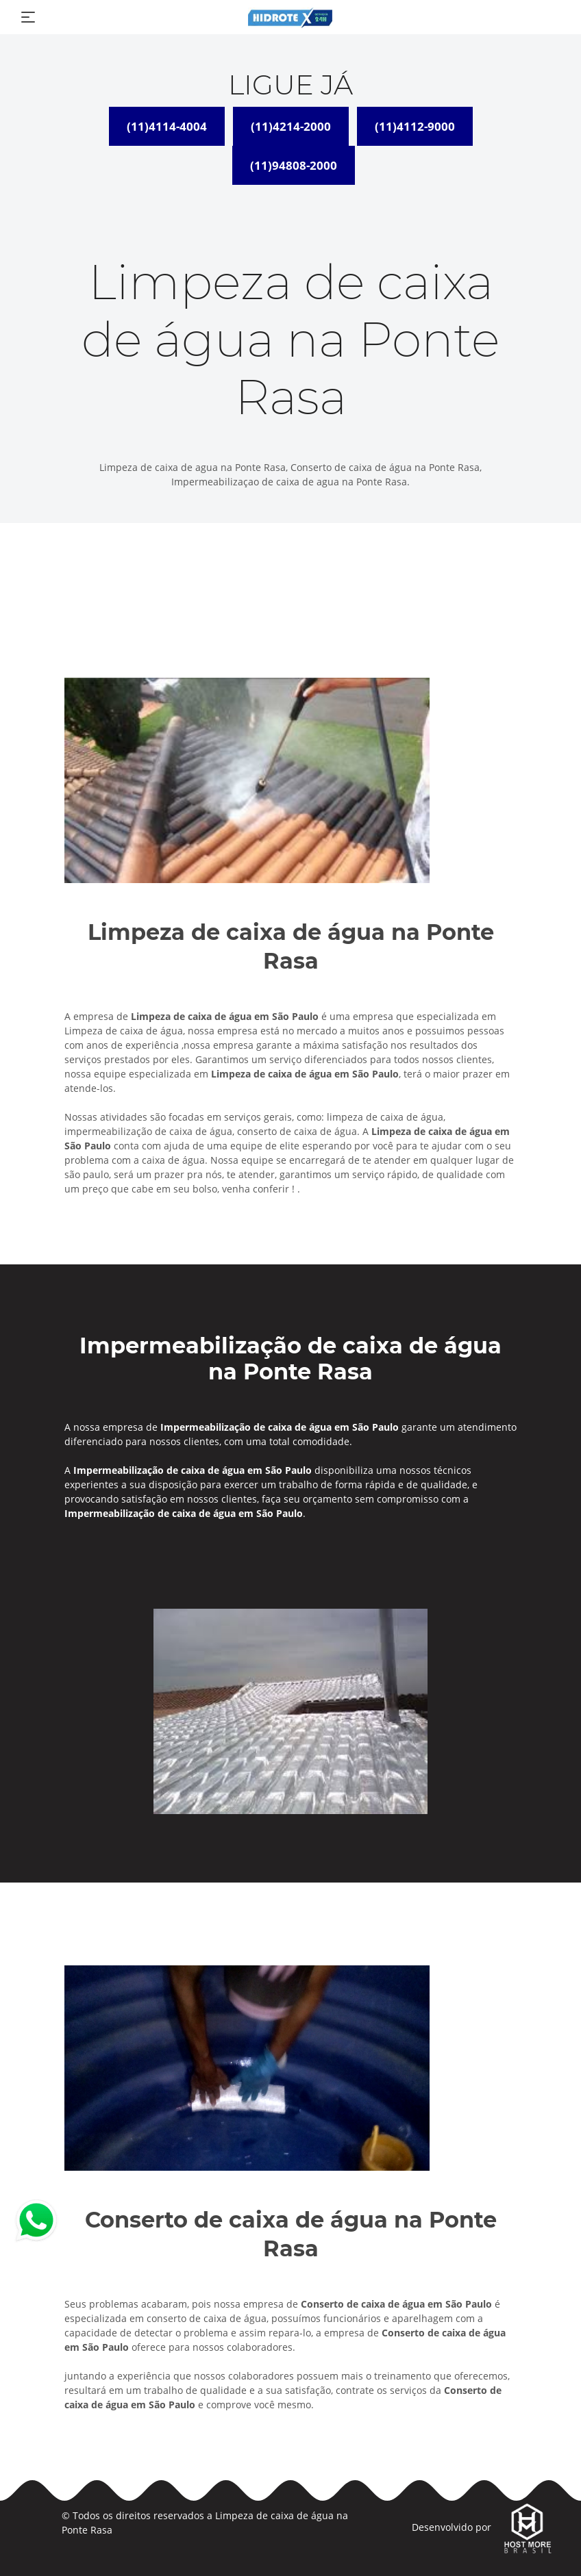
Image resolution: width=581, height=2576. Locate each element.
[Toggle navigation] (28, 17)
